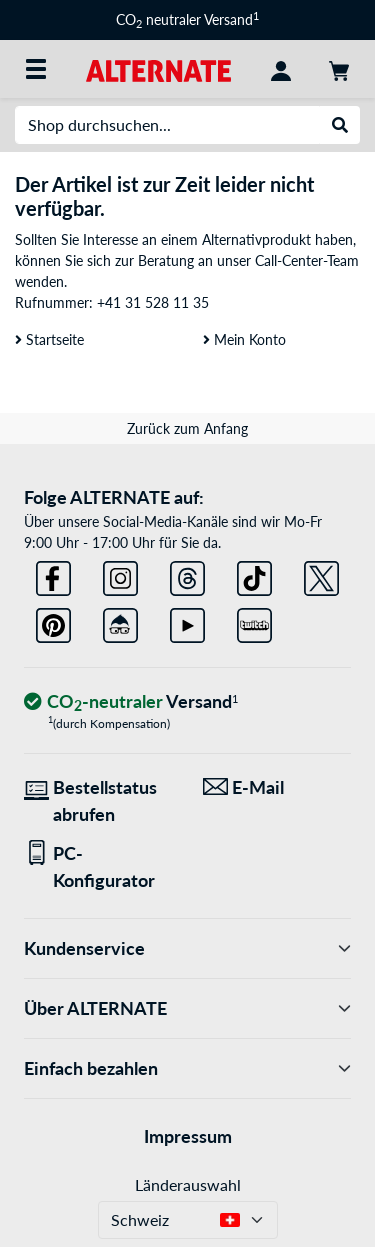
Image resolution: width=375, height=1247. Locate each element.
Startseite (49, 339)
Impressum (188, 1136)
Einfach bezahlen (187, 1068)
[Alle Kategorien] (36, 69)
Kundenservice (187, 948)
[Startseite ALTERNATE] (158, 68)
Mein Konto (244, 339)
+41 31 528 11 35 (153, 302)
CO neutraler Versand (187, 19)
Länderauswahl (188, 1184)
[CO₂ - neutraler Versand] (131, 702)
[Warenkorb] (339, 69)
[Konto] (281, 69)
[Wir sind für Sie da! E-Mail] (277, 787)
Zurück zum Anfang (187, 428)
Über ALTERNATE (187, 1008)
